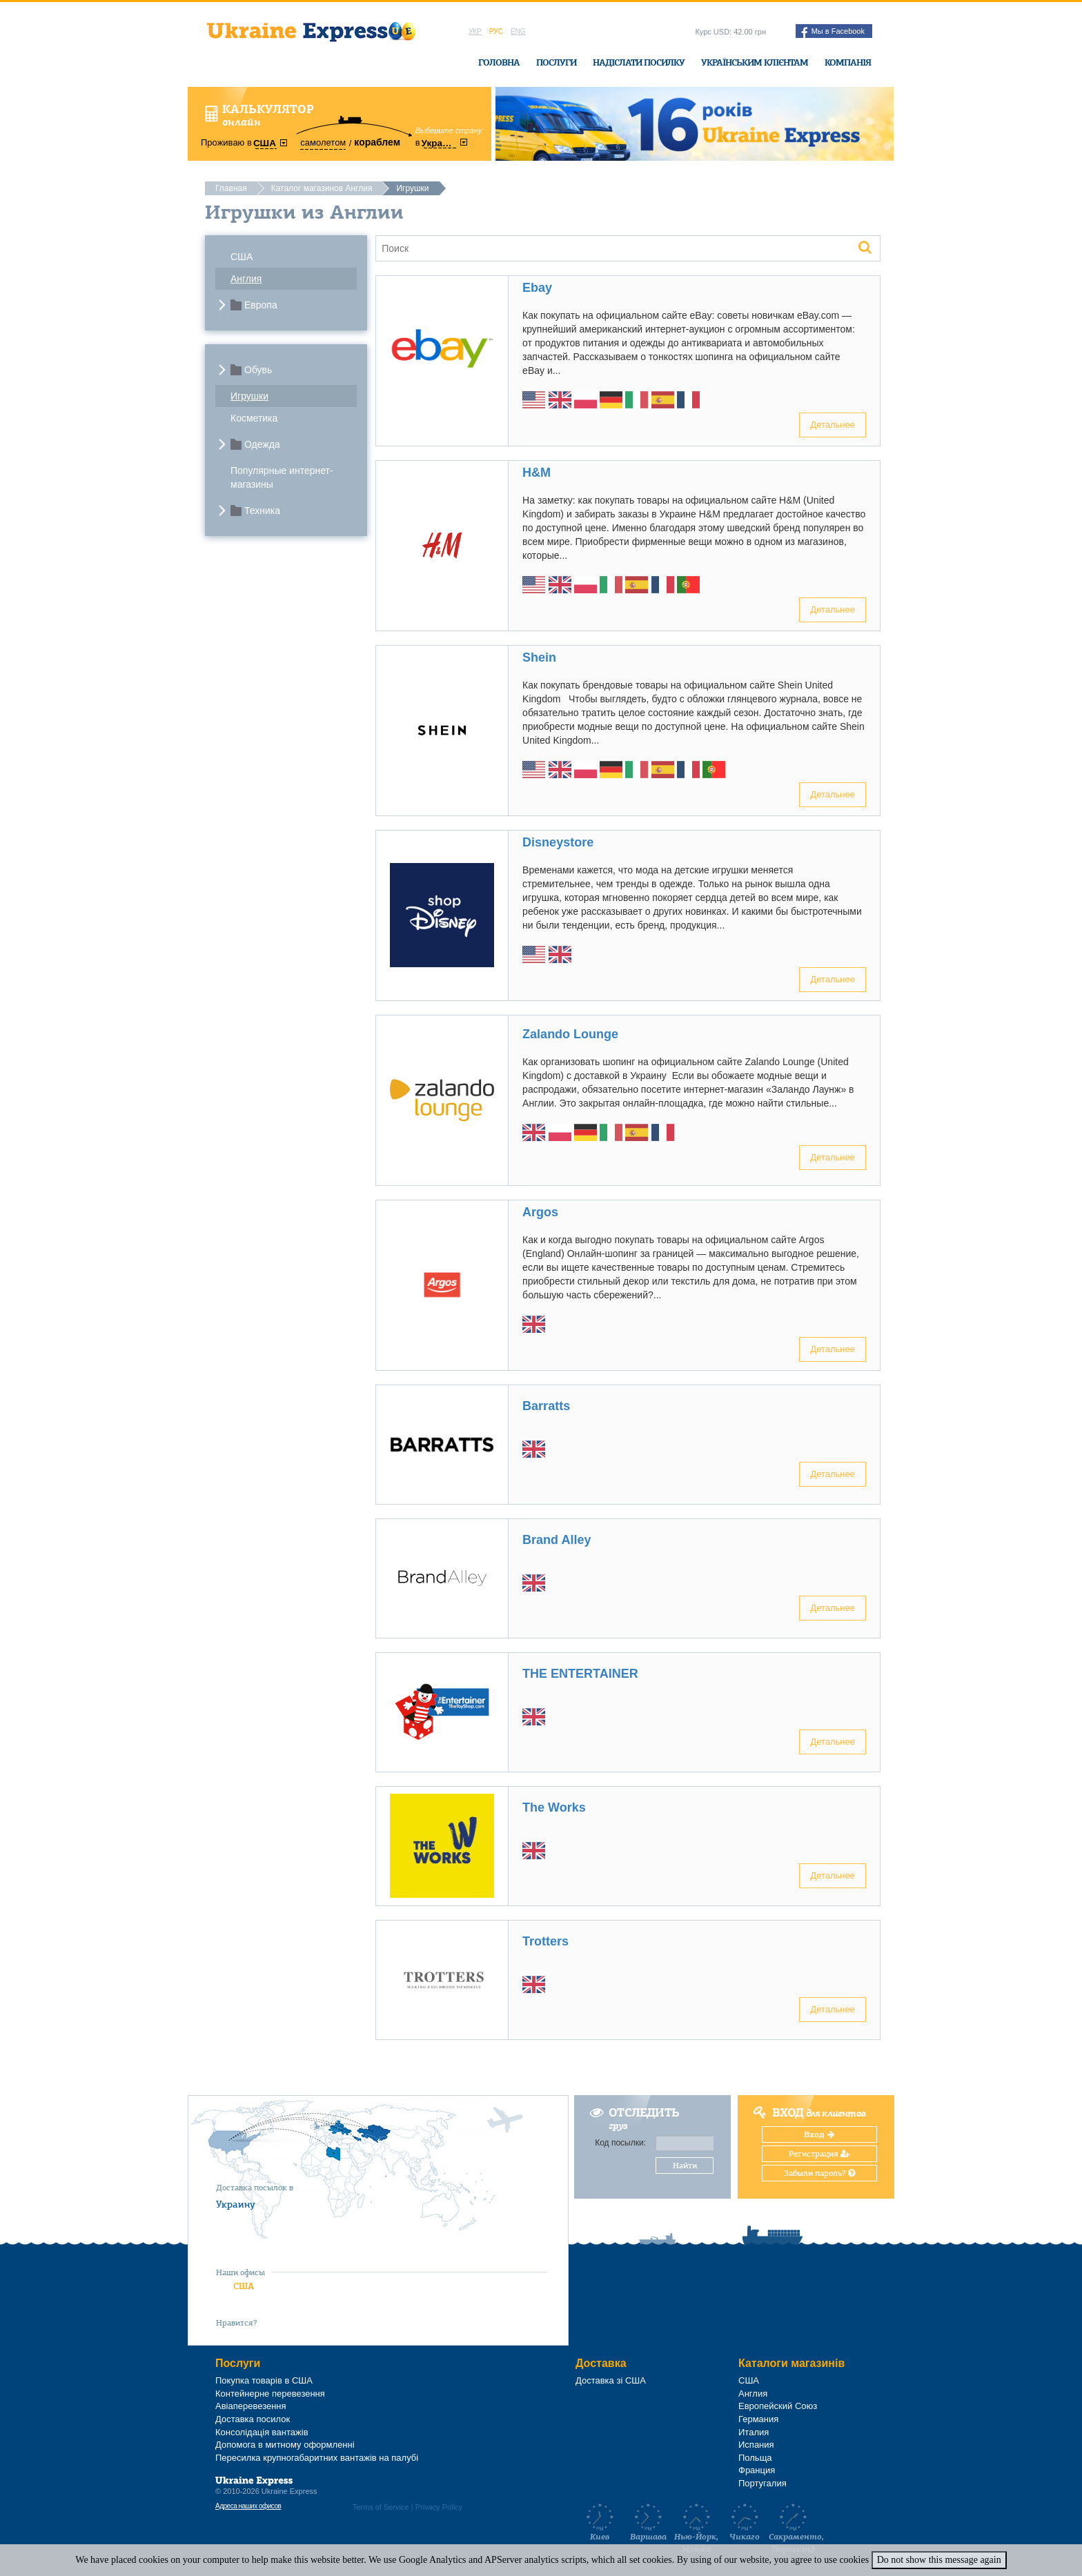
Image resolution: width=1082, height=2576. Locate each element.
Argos (540, 1212)
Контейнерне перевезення (270, 2393)
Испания (756, 2444)
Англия (246, 278)
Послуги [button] (556, 62)
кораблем (377, 142)
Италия (753, 2432)
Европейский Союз (777, 2406)
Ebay (537, 288)
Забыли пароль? (819, 2173)
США (241, 256)
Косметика (253, 418)
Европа (260, 304)
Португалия (762, 2483)
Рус (496, 31)
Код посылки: (620, 2143)
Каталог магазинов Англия (322, 188)
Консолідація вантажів (261, 2432)
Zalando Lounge (570, 1034)
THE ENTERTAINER (580, 1674)
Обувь (258, 369)
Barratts (546, 1406)
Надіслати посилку (639, 62)
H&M (536, 472)
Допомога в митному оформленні (285, 2444)
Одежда (262, 444)
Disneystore (557, 842)
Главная (231, 188)
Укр (475, 31)
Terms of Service (381, 2507)
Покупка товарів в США (264, 2380)
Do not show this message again (939, 2560)
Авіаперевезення (250, 2406)
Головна (499, 62)
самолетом (323, 142)
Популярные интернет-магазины (281, 477)
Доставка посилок (252, 2419)
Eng (518, 31)
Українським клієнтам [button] (754, 62)
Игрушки (249, 396)
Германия (758, 2419)
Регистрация (819, 2153)
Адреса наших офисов (248, 2506)
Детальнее (832, 424)
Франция (756, 2470)
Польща (755, 2458)
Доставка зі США (611, 2380)
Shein (539, 657)
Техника (262, 510)
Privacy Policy (438, 2507)
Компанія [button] (848, 62)
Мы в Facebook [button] (833, 32)
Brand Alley (556, 1540)
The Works (554, 1807)
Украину (235, 2204)
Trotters (545, 1941)
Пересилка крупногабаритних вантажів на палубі (316, 2458)
